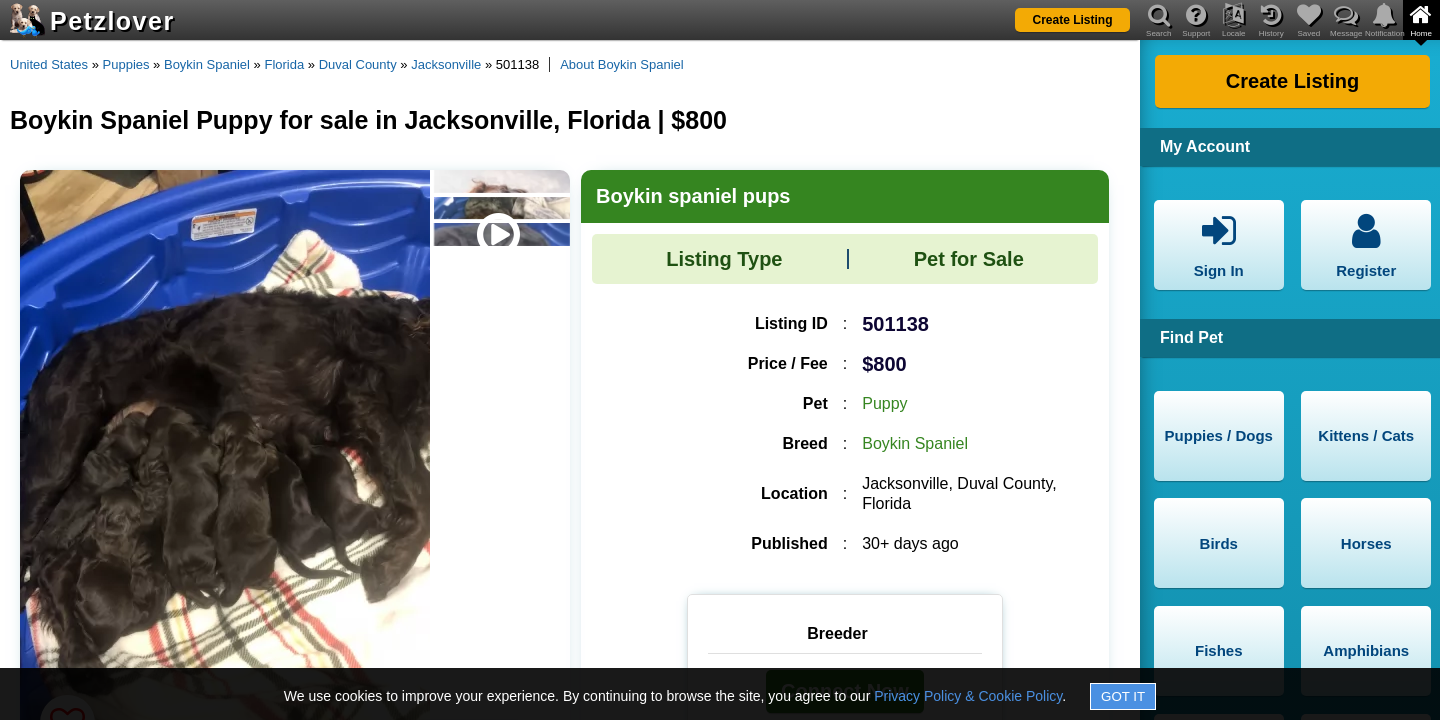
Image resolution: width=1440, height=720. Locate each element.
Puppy (884, 403)
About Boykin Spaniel (622, 64)
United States (49, 64)
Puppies (126, 64)
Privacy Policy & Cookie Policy (968, 696)
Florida (284, 64)
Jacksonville (446, 64)
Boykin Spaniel (207, 64)
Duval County (358, 64)
